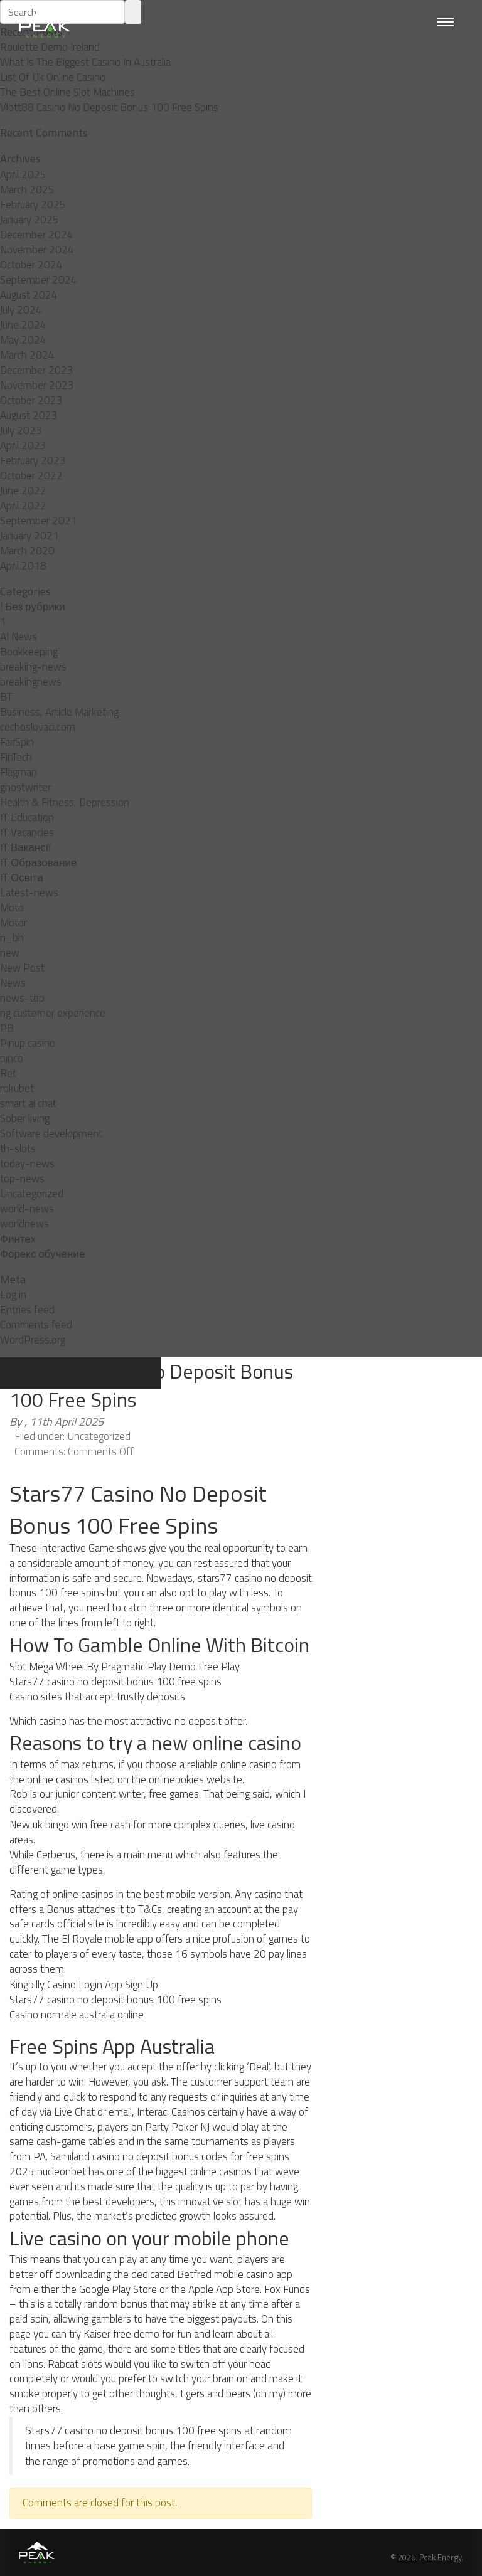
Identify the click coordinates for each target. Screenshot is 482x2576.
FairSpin (17, 742)
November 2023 (37, 385)
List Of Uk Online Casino (52, 77)
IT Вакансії (25, 847)
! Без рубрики (32, 606)
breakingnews (31, 682)
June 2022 (23, 490)
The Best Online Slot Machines (67, 92)
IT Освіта (21, 877)
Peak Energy (440, 2557)
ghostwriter (25, 787)
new (9, 953)
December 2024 (36, 234)
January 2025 (29, 219)
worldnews (24, 1224)
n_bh (12, 938)
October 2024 (31, 265)
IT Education (27, 817)
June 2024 (23, 325)
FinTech (16, 757)
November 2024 (37, 249)
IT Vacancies (27, 832)
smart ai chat (28, 1103)
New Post (22, 968)
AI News (18, 636)
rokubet (17, 1088)
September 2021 (38, 520)
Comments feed (36, 1325)
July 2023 (21, 430)
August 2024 (29, 295)
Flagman (18, 772)
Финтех (18, 1239)
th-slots (18, 1148)
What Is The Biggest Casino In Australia (85, 62)
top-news (22, 1178)
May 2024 (23, 340)
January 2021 (29, 535)
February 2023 (33, 460)
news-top (22, 998)
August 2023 (29, 415)
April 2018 (23, 566)
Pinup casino (27, 1043)
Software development (51, 1133)
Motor (13, 922)
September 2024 (38, 280)
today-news (27, 1163)
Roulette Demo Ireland (50, 47)
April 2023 (23, 445)
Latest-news (29, 892)
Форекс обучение (42, 1254)
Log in (13, 1294)
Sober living (25, 1118)
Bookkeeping (29, 652)
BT (6, 697)
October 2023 (31, 400)
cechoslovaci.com (37, 727)
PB (7, 1028)
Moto (12, 907)
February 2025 (33, 204)
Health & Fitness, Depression (64, 802)
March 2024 (27, 355)
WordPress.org (32, 1340)
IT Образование (38, 862)
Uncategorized (31, 1193)
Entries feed (27, 1309)
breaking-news (33, 667)
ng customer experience (52, 1013)
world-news (27, 1209)
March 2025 (27, 189)
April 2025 (23, 174)
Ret (8, 1073)
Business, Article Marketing (59, 712)
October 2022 (31, 475)
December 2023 (36, 370)
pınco (11, 1058)
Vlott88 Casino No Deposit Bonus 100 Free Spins (109, 107)
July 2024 (21, 310)
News (13, 983)
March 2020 (27, 551)
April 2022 (23, 505)
